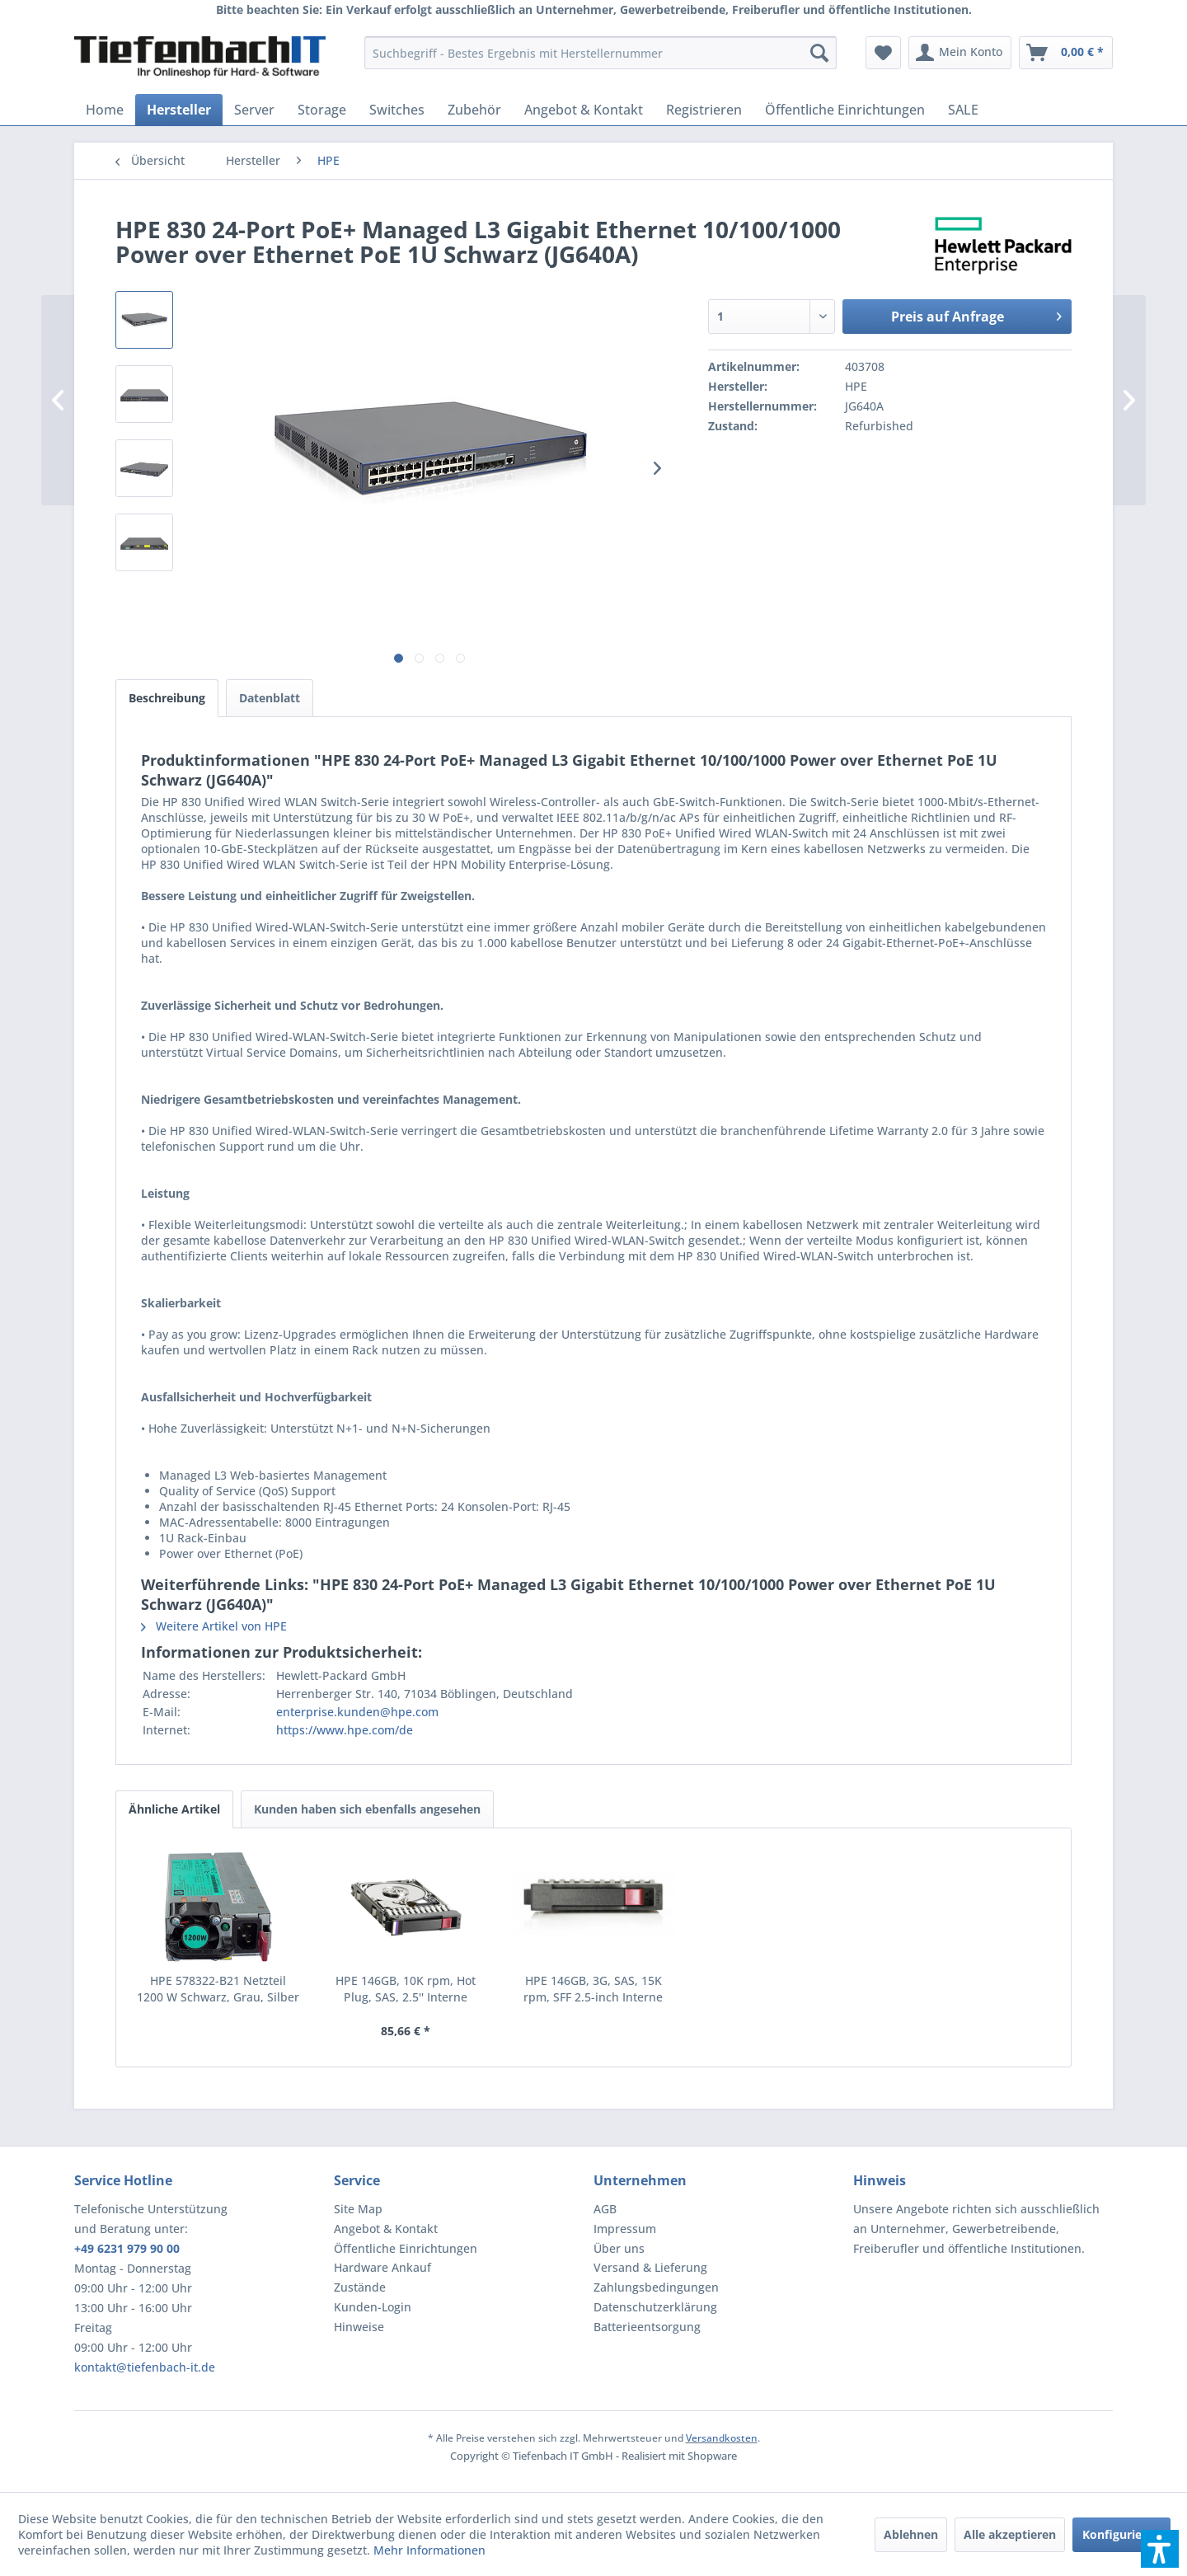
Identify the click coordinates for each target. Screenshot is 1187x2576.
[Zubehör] (474, 109)
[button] (1160, 2549)
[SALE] (963, 109)
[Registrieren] (703, 109)
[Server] (254, 109)
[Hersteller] (179, 109)
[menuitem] (600, 52)
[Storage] (322, 109)
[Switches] (397, 109)
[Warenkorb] (1066, 52)
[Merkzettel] (883, 52)
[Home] (104, 109)
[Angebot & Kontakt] (583, 109)
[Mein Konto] (959, 52)
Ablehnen (911, 2534)
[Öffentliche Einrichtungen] (844, 109)
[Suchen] (819, 52)
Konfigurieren (1121, 2534)
